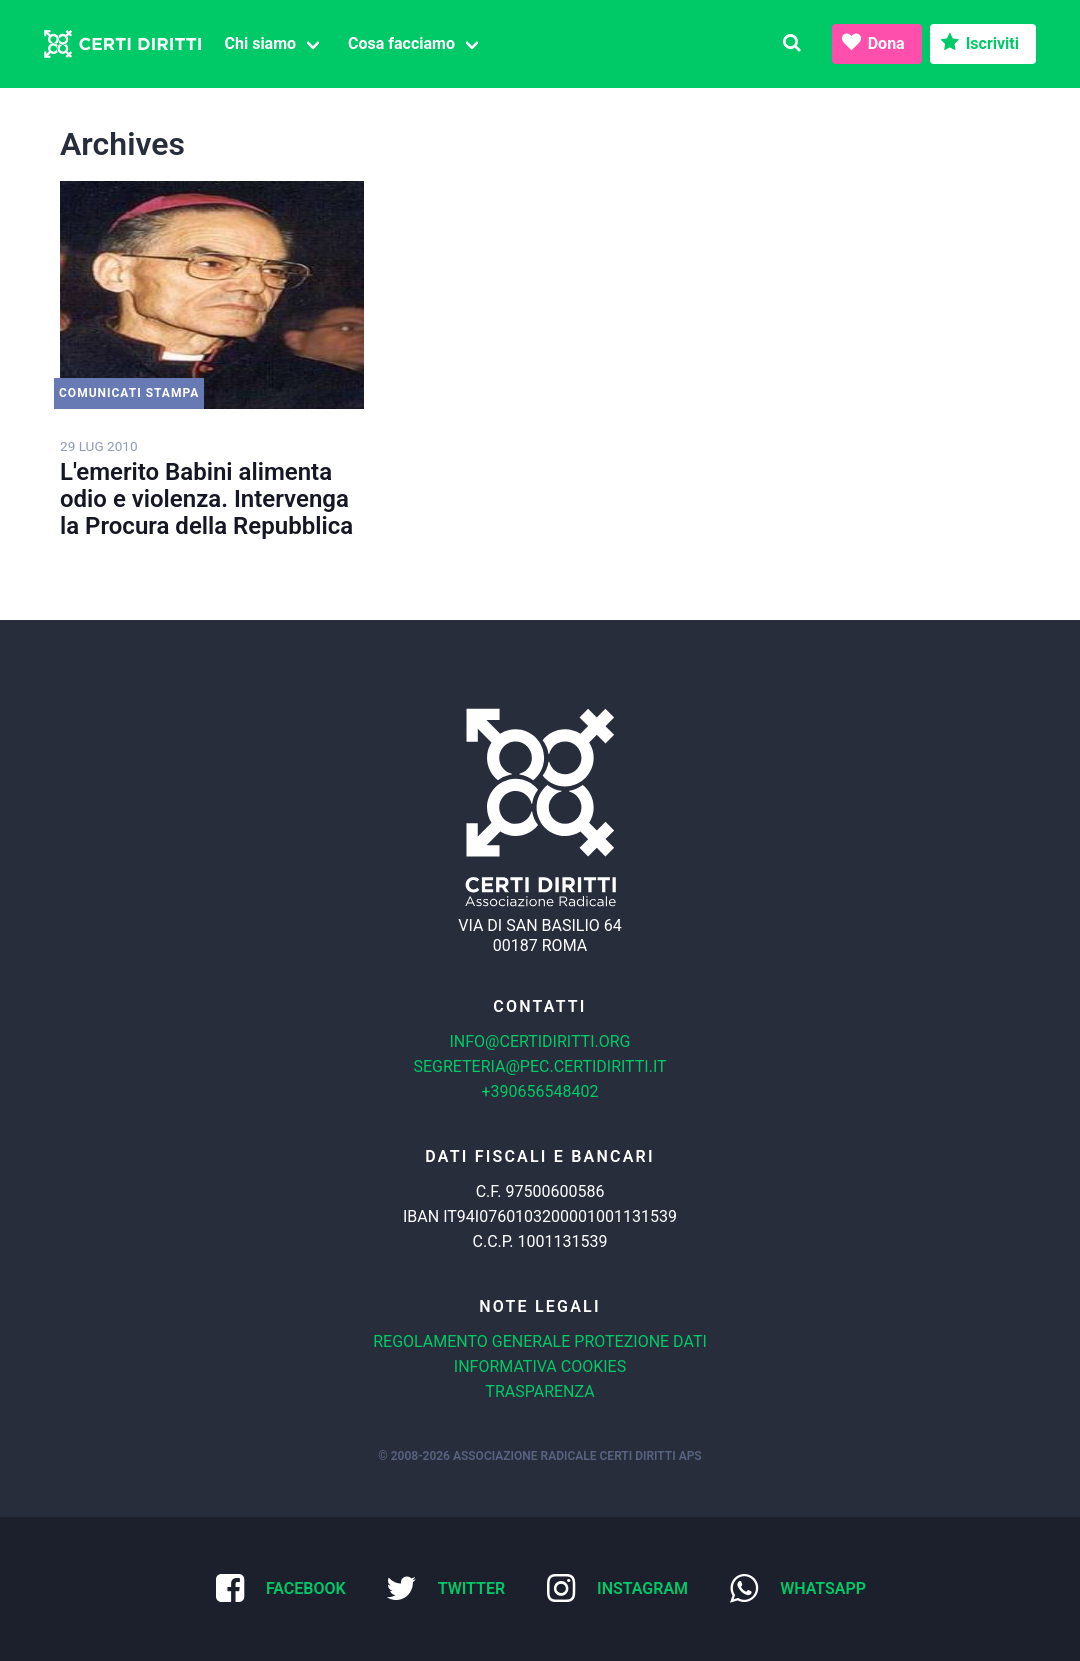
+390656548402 (540, 1091)
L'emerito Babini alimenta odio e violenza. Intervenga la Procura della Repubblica (206, 499)
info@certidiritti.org (539, 1041)
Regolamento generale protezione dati (540, 1341)
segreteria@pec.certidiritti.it (539, 1066)
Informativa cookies (540, 1366)
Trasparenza (539, 1391)
